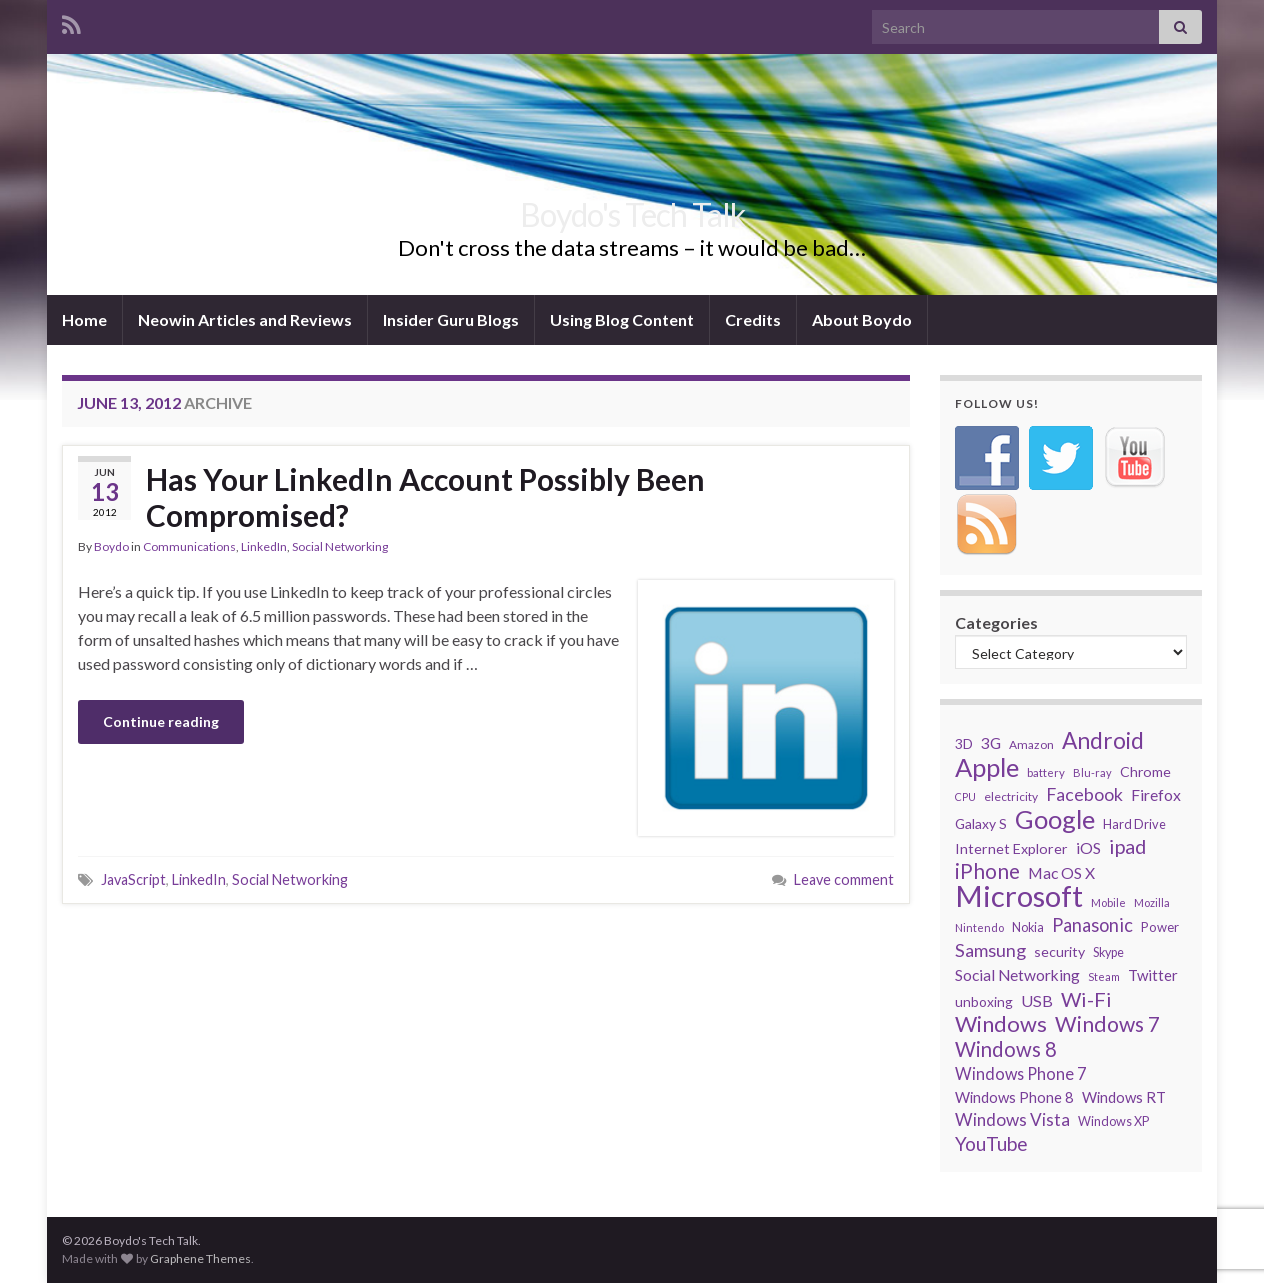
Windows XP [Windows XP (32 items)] (1113, 1121)
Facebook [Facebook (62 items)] (1084, 794)
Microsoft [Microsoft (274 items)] (1019, 896)
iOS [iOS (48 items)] (1088, 847)
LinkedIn (264, 546)
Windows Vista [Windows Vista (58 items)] (1012, 1119)
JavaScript (133, 879)
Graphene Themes (200, 1258)
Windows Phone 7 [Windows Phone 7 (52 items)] (1020, 1073)
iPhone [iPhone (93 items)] (987, 871)
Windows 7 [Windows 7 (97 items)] (1107, 1024)
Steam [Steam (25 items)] (1104, 976)
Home (84, 319)
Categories (996, 622)
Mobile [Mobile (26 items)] (1108, 902)
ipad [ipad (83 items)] (1127, 846)
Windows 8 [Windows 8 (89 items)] (1006, 1049)
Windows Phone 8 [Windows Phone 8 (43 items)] (1014, 1097)
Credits (753, 319)
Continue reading (161, 721)
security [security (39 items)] (1059, 951)
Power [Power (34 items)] (1160, 927)
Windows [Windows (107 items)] (1001, 1024)
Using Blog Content (622, 319)
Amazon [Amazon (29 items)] (1031, 744)
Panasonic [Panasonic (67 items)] (1092, 925)
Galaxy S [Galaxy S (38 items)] (981, 823)
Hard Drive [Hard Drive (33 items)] (1134, 824)
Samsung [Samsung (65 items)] (990, 950)
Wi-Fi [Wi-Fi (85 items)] (1086, 999)
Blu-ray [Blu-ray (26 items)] (1092, 772)
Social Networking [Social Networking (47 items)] (1017, 975)
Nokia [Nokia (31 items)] (1028, 927)
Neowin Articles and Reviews (245, 319)
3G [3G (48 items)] (991, 742)
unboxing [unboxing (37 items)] (984, 1001)
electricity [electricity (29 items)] (1011, 796)
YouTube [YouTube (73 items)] (991, 1144)
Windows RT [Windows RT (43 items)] (1124, 1097)
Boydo (111, 546)
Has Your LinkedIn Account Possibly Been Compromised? (425, 497)
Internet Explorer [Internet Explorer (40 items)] (1011, 848)
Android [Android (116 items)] (1103, 741)
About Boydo (862, 319)
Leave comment (844, 879)
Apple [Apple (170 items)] (987, 767)
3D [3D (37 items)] (964, 743)
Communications (189, 546)
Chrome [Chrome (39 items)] (1145, 771)
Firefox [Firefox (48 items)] (1156, 794)
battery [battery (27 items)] (1046, 772)
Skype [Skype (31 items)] (1108, 952)
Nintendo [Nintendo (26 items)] (979, 927)
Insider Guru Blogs (451, 319)
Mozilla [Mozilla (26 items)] (1152, 902)
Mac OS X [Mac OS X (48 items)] (1061, 872)
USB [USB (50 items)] (1037, 1000)
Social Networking (340, 546)
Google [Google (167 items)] (1055, 819)
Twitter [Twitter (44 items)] (1153, 975)
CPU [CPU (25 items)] (965, 796)
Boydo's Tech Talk (632, 214)
